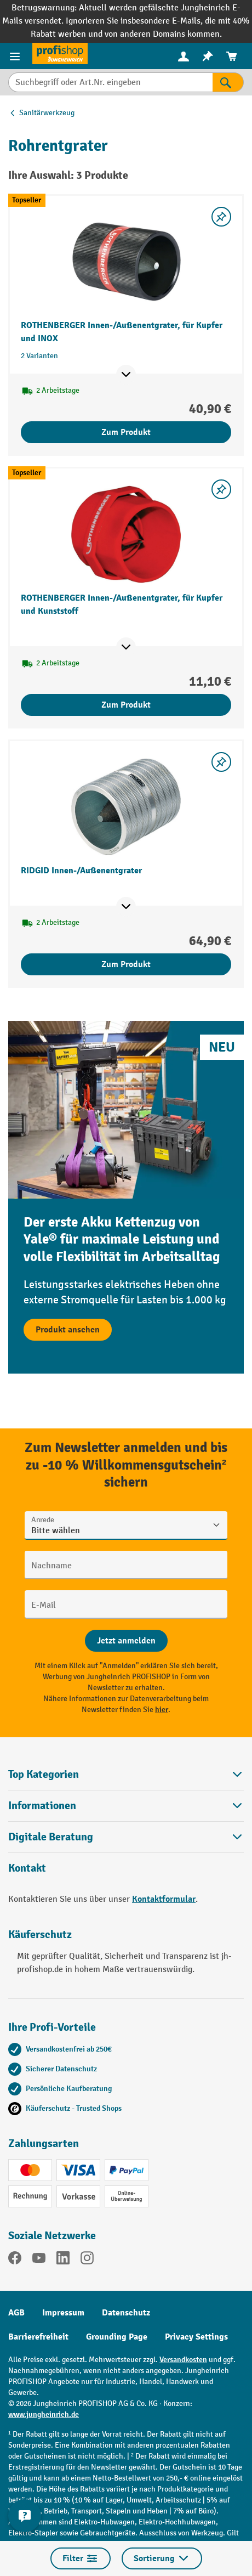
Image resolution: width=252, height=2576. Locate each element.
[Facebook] (14, 2260)
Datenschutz (126, 2312)
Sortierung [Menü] (162, 2558)
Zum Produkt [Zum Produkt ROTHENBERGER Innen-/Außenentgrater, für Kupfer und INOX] (126, 432)
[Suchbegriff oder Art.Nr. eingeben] (110, 82)
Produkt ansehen (68, 1329)
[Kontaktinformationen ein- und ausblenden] (24, 2515)
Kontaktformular (164, 1899)
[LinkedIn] (63, 2260)
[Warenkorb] (232, 56)
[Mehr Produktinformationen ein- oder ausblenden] (126, 375)
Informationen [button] (126, 1805)
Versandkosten (183, 2359)
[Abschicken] (126, 1641)
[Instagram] (87, 2260)
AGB (16, 2312)
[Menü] (16, 56)
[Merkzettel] (208, 56)
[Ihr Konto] (183, 56)
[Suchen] (228, 82)
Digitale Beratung (50, 1837)
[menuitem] (183, 56)
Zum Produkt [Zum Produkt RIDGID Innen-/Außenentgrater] (126, 964)
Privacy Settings (196, 2336)
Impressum (63, 2312)
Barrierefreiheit (38, 2336)
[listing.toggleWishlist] (221, 217)
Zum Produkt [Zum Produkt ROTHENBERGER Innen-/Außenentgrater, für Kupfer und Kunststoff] (126, 704)
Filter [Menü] (80, 2558)
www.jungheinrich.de (43, 2414)
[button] (126, 1836)
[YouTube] (38, 2260)
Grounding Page (116, 2336)
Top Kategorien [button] (126, 1774)
